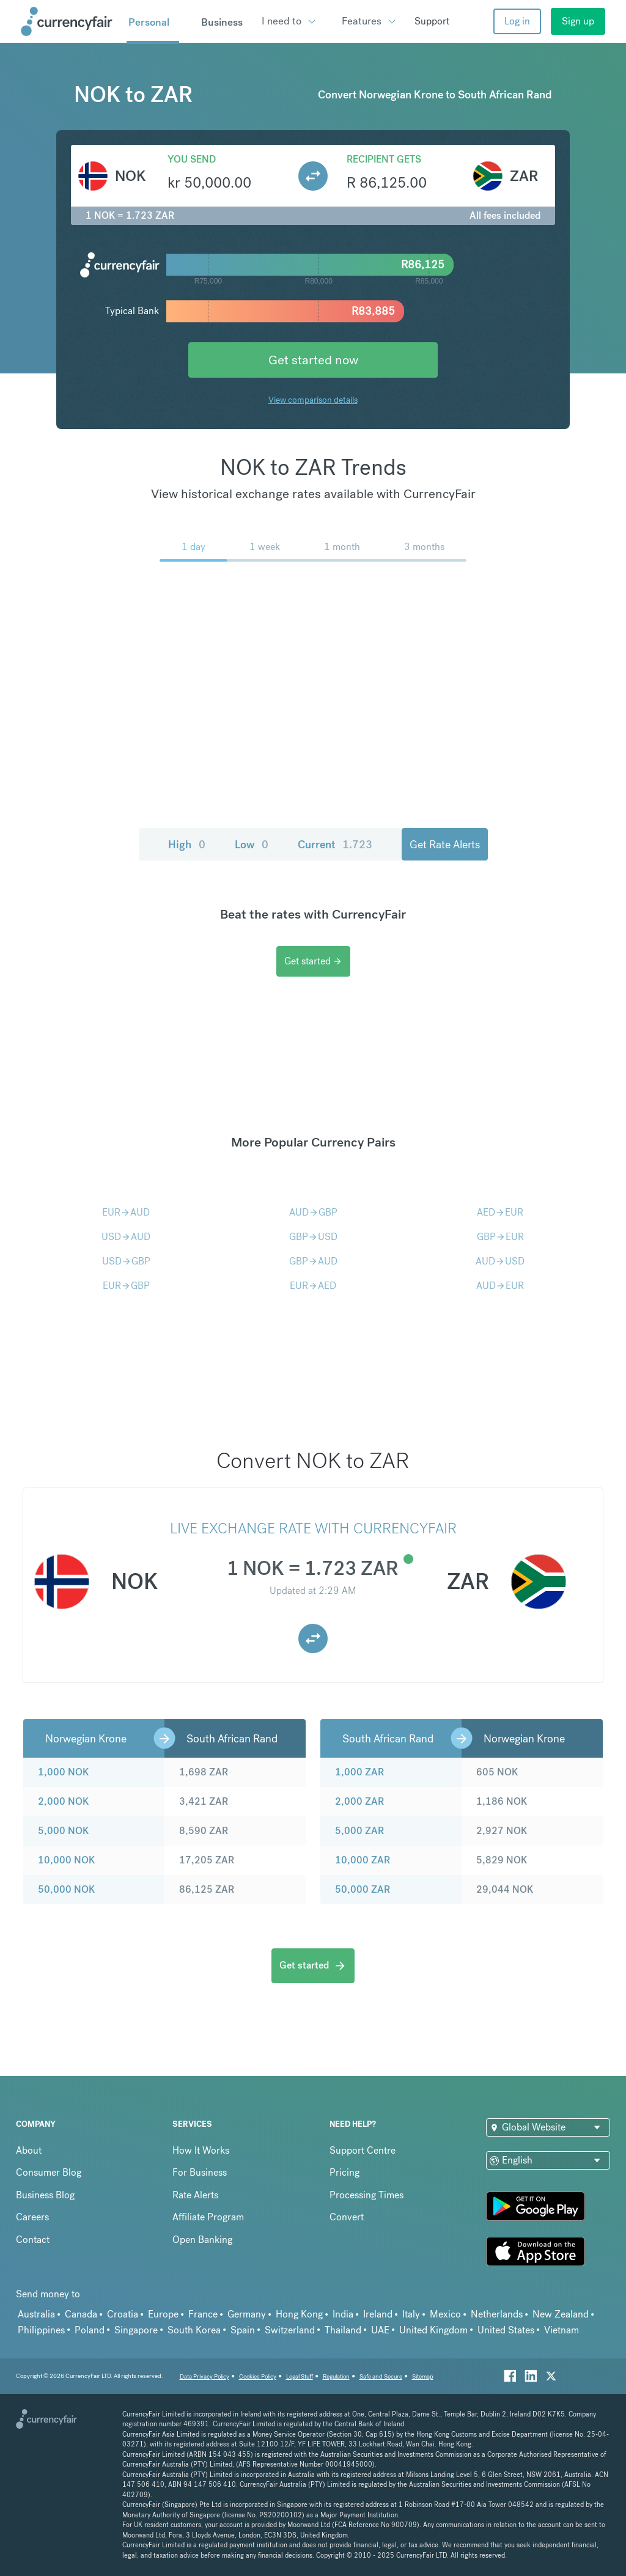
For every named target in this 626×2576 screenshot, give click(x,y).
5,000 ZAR (359, 1830)
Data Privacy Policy (204, 2376)
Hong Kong (299, 2314)
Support (431, 21)
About (29, 2150)
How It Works (200, 2150)
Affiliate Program (208, 2217)
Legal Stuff (299, 2376)
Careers (32, 2217)
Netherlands (497, 2314)
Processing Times (366, 2195)
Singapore (136, 2330)
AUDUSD (500, 1261)
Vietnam (561, 2330)
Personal (148, 22)
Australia (36, 2314)
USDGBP (126, 1261)
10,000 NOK (66, 1860)
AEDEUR (500, 1212)
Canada (81, 2314)
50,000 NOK (66, 1889)
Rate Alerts (195, 2195)
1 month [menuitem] (342, 546)
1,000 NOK (63, 1772)
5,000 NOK (63, 1830)
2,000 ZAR (359, 1801)
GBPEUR (500, 1236)
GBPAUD (313, 1261)
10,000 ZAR (362, 1860)
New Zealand (560, 2314)
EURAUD (126, 1212)
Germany (246, 2314)
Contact (33, 2239)
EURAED (313, 1285)
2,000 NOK (63, 1801)
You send (192, 159)
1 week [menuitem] (264, 546)
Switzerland (290, 2330)
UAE (380, 2330)
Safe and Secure (380, 2376)
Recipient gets (384, 159)
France (203, 2314)
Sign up (578, 21)
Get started (313, 961)
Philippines (41, 2330)
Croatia (122, 2314)
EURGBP (126, 1285)
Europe (163, 2314)
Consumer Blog (48, 2172)
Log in (517, 21)
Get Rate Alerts (445, 844)
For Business (199, 2172)
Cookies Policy (257, 2376)
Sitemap (422, 2376)
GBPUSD (313, 1236)
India (343, 2314)
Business (222, 22)
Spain (242, 2330)
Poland (90, 2330)
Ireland (377, 2314)
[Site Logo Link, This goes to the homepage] (69, 21)
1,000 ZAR (359, 1772)
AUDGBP (313, 1212)
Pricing (344, 2172)
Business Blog (45, 2195)
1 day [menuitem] (193, 546)
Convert (347, 2217)
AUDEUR (500, 1285)
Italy (411, 2314)
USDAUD (125, 1236)
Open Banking (202, 2239)
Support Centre (363, 2150)
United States (505, 2330)
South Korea (194, 2330)
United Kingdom (433, 2330)
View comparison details (313, 399)
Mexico (445, 2314)
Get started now (313, 359)
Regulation (336, 2376)
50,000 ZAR (362, 1889)
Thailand (343, 2330)
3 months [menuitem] (424, 546)
